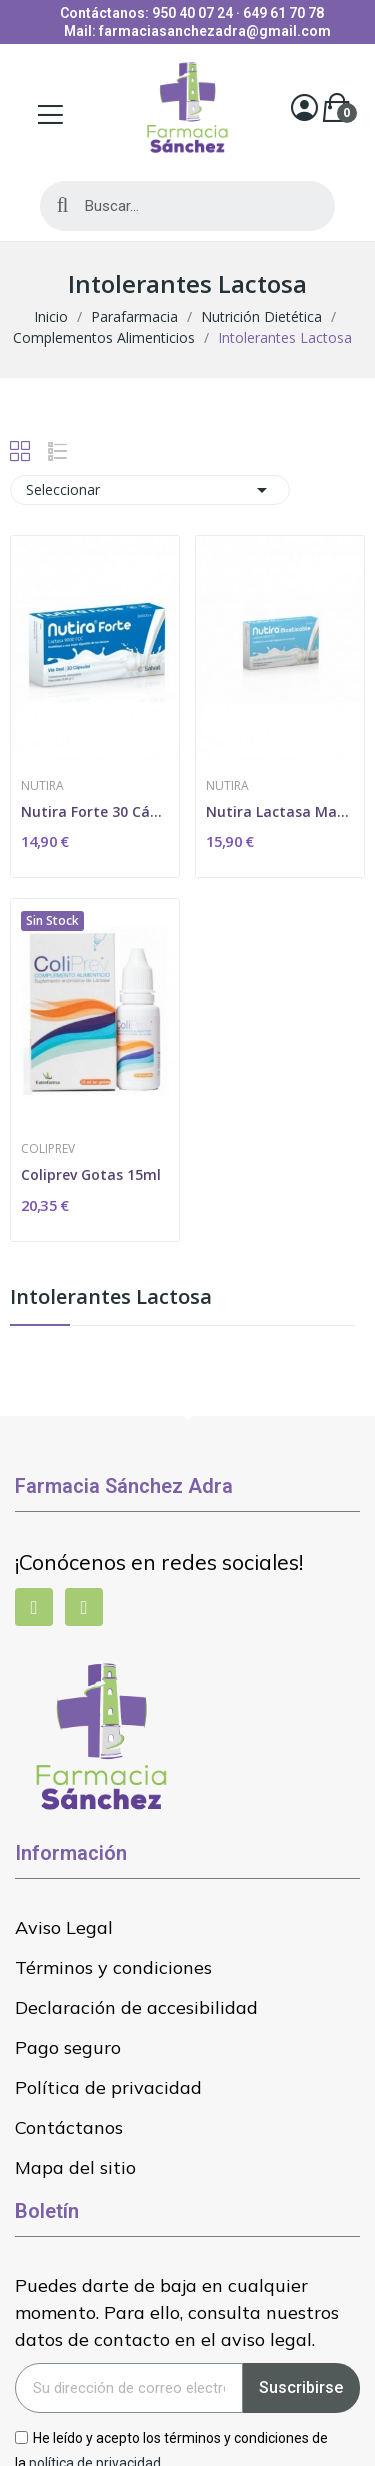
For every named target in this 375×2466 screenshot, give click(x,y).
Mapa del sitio (75, 2167)
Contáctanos (69, 2127)
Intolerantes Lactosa (111, 1298)
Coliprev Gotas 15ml (91, 1174)
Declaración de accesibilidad (136, 2007)
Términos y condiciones (113, 1967)
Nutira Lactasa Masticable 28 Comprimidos (280, 811)
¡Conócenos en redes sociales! (159, 1562)
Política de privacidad (108, 2087)
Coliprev (48, 1149)
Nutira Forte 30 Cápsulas (95, 811)
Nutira (42, 786)
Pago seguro (68, 2047)
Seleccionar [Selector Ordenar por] (150, 490)
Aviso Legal (64, 1927)
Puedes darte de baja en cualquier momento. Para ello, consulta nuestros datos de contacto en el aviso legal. (177, 2312)
